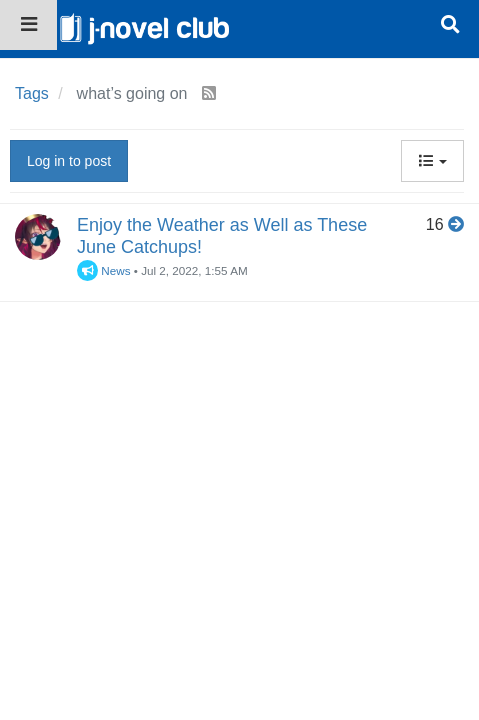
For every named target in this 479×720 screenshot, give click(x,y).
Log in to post (69, 161)
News (104, 270)
